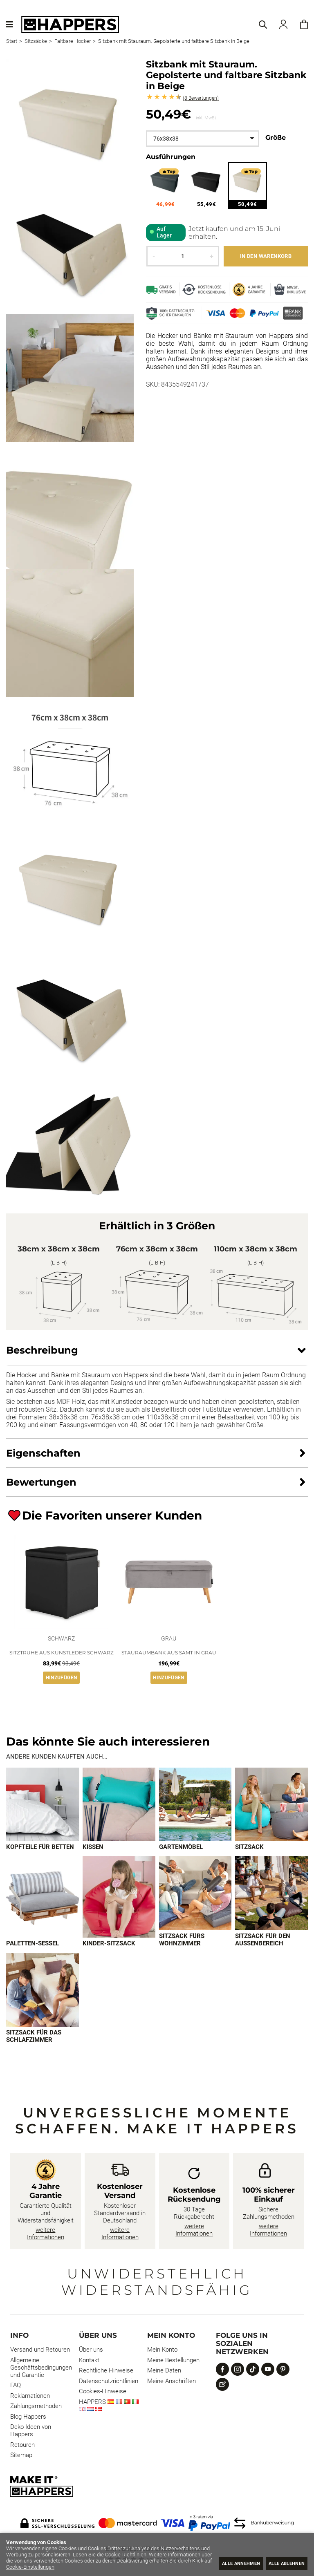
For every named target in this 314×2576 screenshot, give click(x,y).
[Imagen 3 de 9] (195, 1805)
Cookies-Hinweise (102, 2392)
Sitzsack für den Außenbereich (262, 1940)
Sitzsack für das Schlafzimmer (33, 2037)
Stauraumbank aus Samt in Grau (168, 1652)
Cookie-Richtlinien (176, 2554)
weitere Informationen (45, 2234)
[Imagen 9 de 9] (42, 1991)
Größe (275, 137)
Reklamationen (30, 2397)
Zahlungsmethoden (36, 2407)
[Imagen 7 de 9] (195, 1894)
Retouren (22, 2446)
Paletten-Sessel (32, 1944)
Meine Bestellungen (173, 2361)
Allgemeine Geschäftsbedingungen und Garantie (41, 2369)
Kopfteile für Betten (40, 1847)
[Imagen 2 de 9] (119, 1805)
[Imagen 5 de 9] (42, 1897)
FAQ (15, 2386)
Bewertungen (200, 98)
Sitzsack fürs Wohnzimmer (181, 1940)
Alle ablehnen (282, 2563)
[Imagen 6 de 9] (119, 1897)
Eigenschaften (43, 1453)
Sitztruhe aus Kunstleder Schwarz (61, 1652)
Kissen (93, 1847)
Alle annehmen (227, 2563)
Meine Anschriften (171, 2382)
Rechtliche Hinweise (106, 2371)
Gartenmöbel (181, 1847)
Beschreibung (42, 1350)
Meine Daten (164, 2371)
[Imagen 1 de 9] (42, 1805)
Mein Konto (162, 2350)
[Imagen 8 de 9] (271, 1894)
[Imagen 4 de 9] (271, 1805)
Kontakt (89, 2361)
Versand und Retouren (40, 2350)
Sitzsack (249, 1847)
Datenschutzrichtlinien (108, 2382)
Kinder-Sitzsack (109, 1944)
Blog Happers (28, 2418)
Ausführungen (170, 157)
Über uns (91, 2350)
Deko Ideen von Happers (30, 2431)
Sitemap (21, 2456)
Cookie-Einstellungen (127, 2567)
